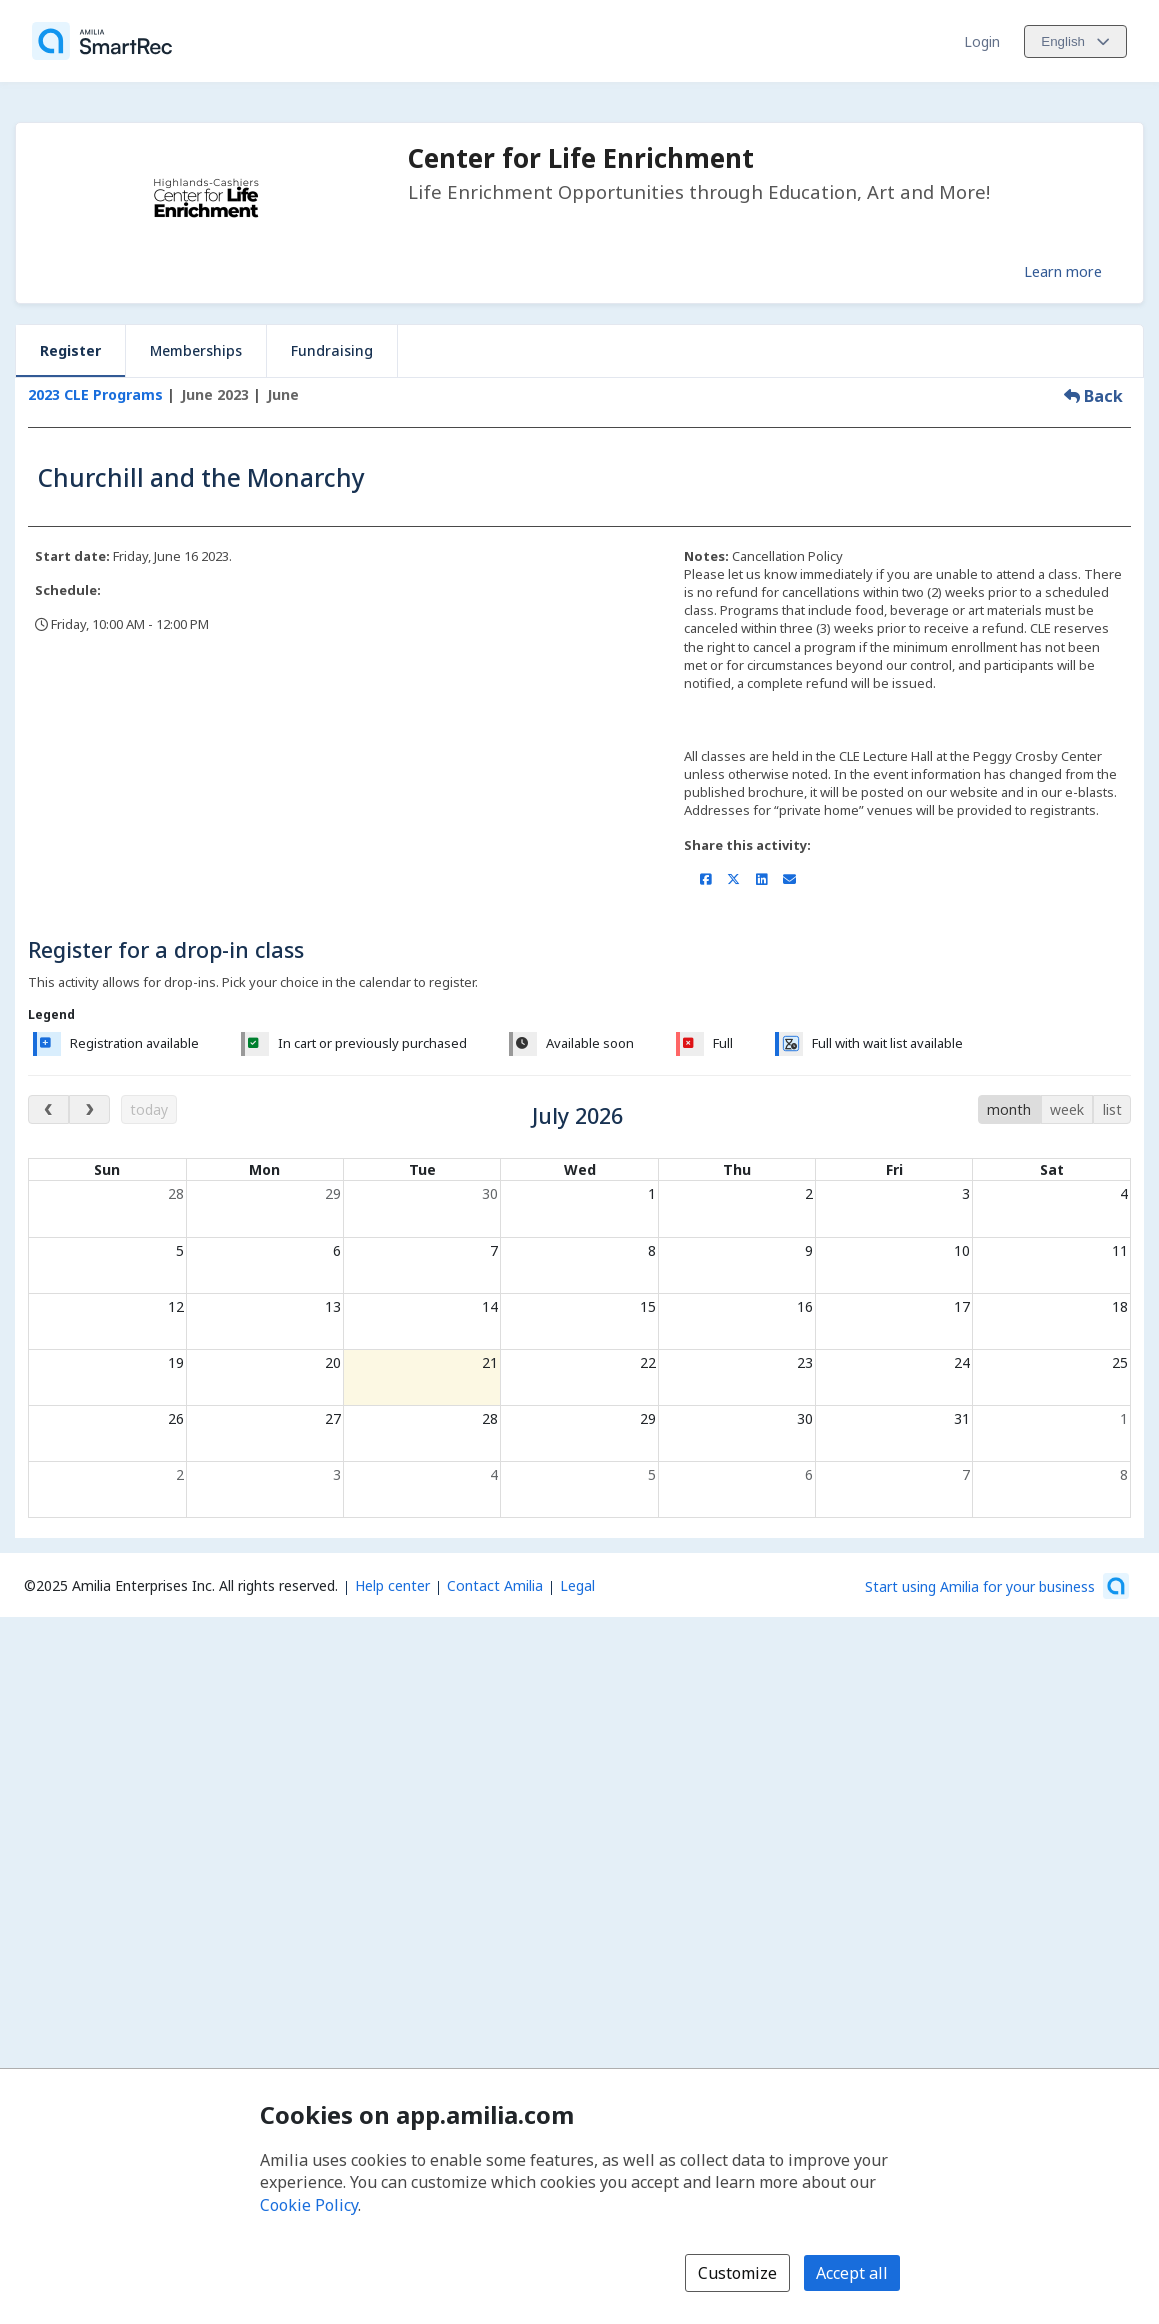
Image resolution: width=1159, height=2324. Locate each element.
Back (1093, 396)
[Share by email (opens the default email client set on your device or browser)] (789, 879)
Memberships (196, 350)
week (1067, 1109)
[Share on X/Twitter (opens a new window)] (733, 879)
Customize (737, 2273)
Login (982, 41)
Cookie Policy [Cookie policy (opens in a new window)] (309, 2205)
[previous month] (48, 1109)
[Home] (102, 41)
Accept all (852, 2273)
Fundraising (332, 350)
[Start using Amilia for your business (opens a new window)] (997, 1586)
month (1009, 1109)
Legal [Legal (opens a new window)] (577, 1585)
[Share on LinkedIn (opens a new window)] (761, 879)
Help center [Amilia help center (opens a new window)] (392, 1585)
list (1112, 1109)
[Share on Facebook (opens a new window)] (705, 879)
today (149, 1109)
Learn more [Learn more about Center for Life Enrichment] (1063, 271)
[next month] (89, 1109)
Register (70, 350)
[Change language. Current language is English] (1075, 41)
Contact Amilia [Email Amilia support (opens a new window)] (495, 1585)
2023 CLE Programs (95, 394)
